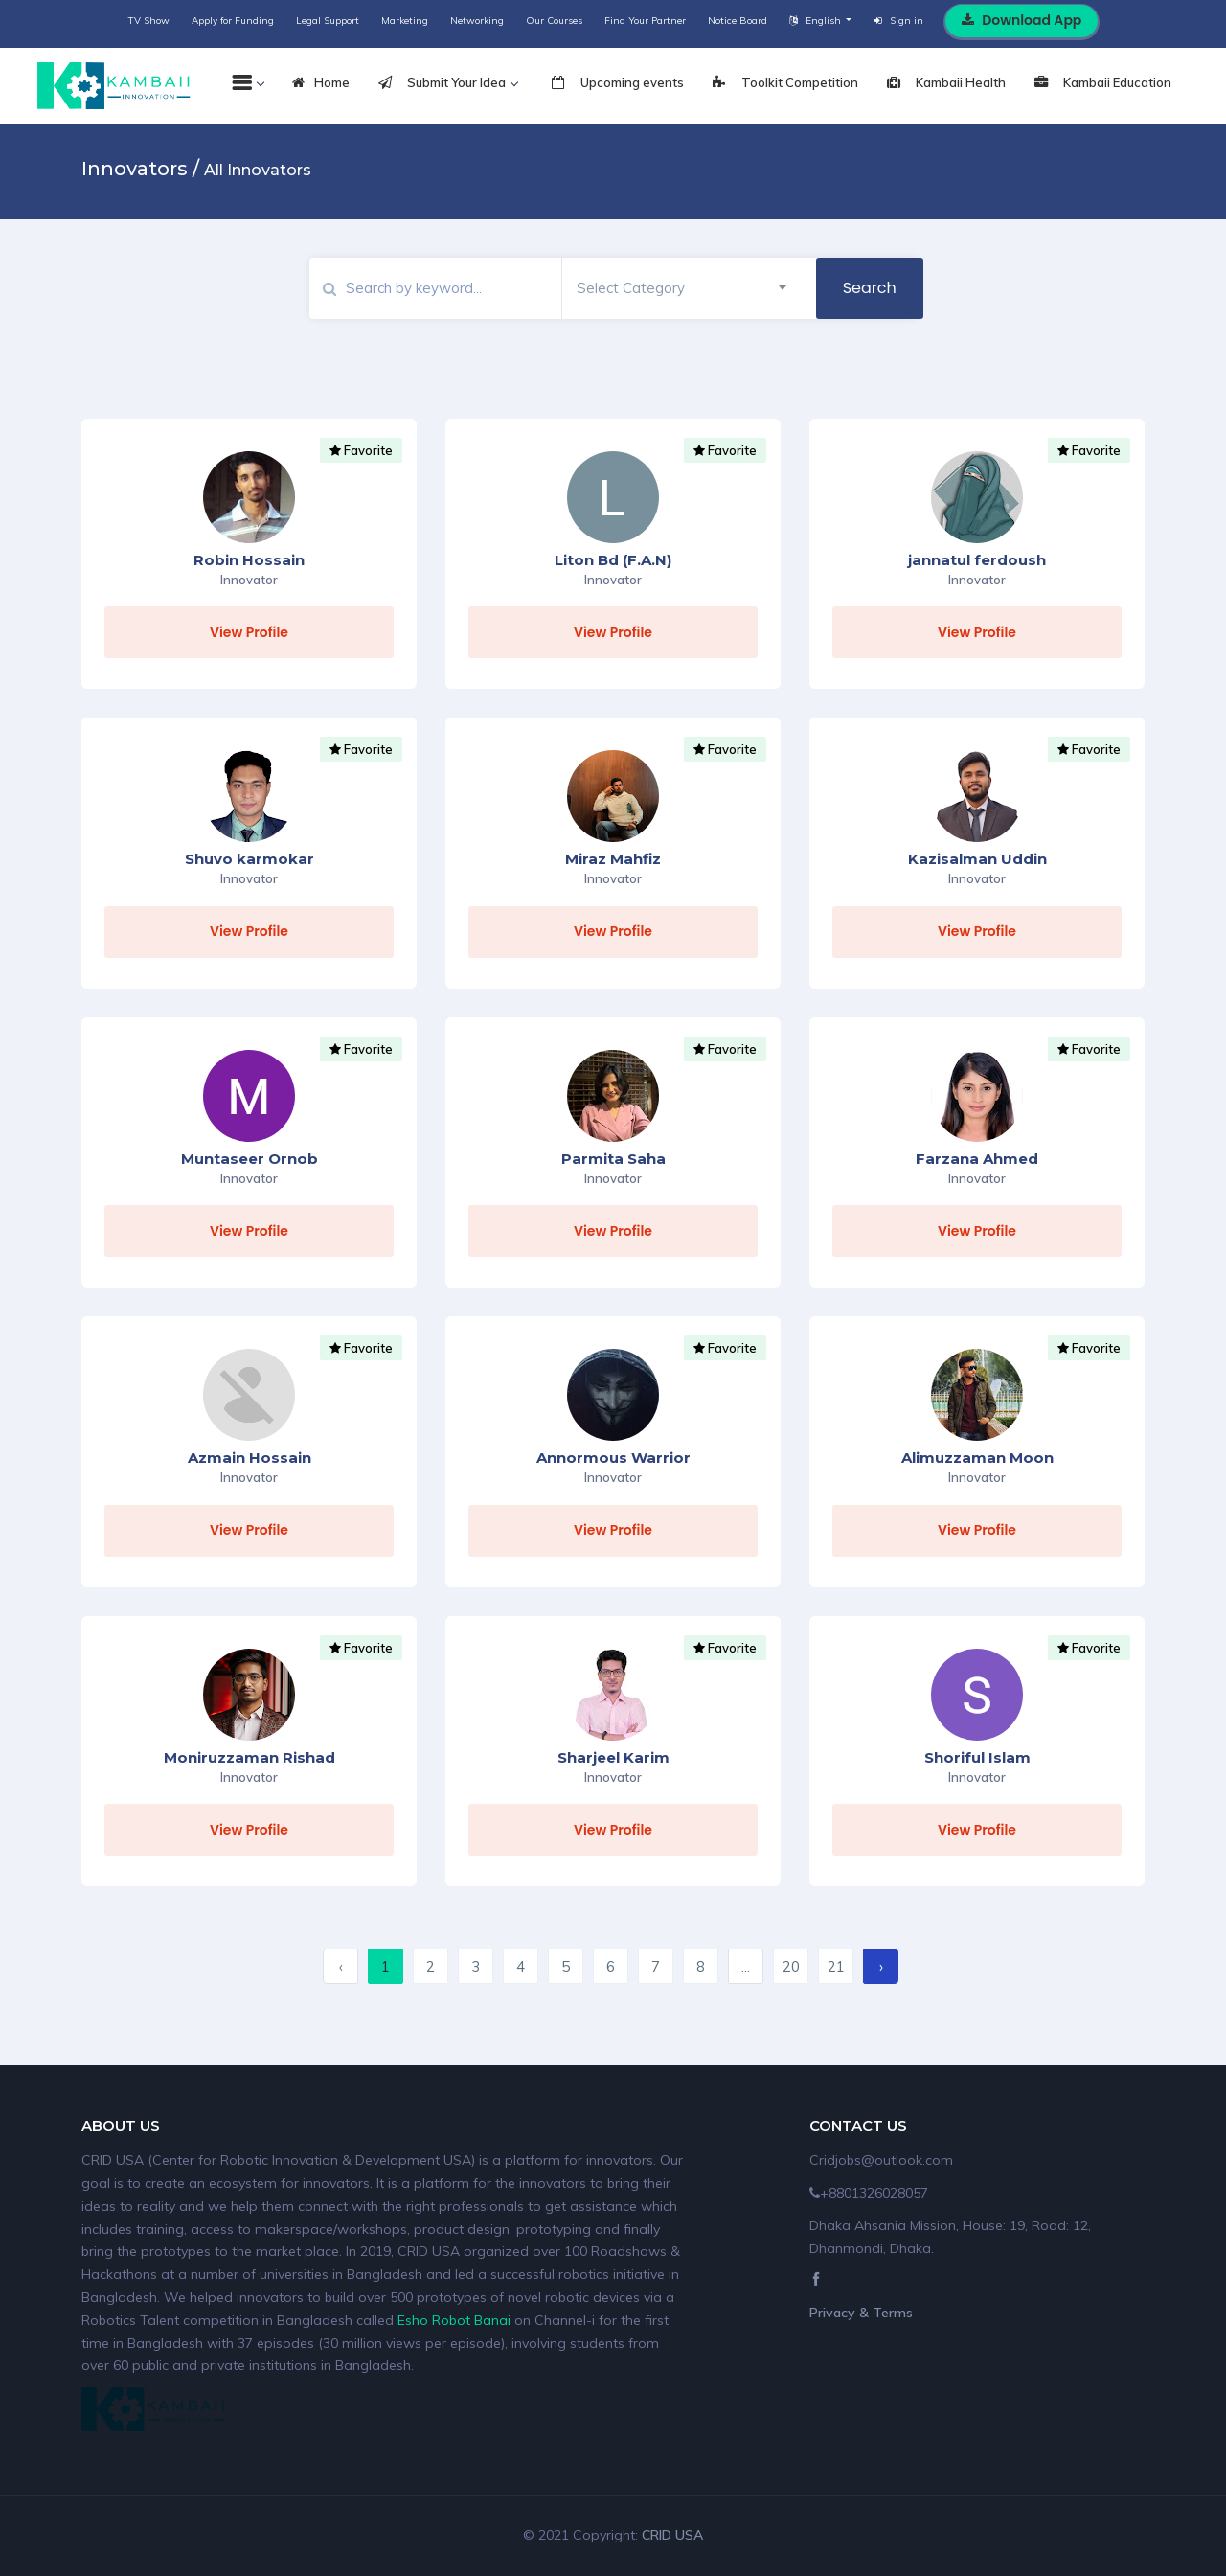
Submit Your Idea (447, 83)
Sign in (898, 20)
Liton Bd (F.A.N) (613, 560)
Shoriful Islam (977, 1757)
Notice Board (737, 20)
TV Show (149, 20)
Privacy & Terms (861, 2312)
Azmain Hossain (249, 1457)
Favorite (361, 450)
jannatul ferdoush (977, 560)
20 (791, 1966)
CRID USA (672, 2534)
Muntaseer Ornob (249, 1159)
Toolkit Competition (785, 83)
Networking (477, 20)
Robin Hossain (249, 560)
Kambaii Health (946, 83)
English (816, 20)
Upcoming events (618, 83)
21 (836, 1966)
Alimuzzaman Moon (977, 1457)
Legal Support (327, 20)
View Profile (249, 632)
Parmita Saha (613, 1159)
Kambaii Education (1102, 83)
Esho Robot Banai (454, 2320)
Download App (1021, 20)
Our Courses (554, 20)
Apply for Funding (233, 20)
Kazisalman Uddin (977, 859)
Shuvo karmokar (249, 859)
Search (870, 288)
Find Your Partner (645, 20)
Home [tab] (321, 83)
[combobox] (682, 288)
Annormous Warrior (613, 1457)
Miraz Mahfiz (613, 859)
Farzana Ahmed (977, 1159)
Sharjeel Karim (613, 1757)
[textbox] (682, 288)
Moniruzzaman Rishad (249, 1757)
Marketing (404, 20)
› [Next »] (881, 1966)
